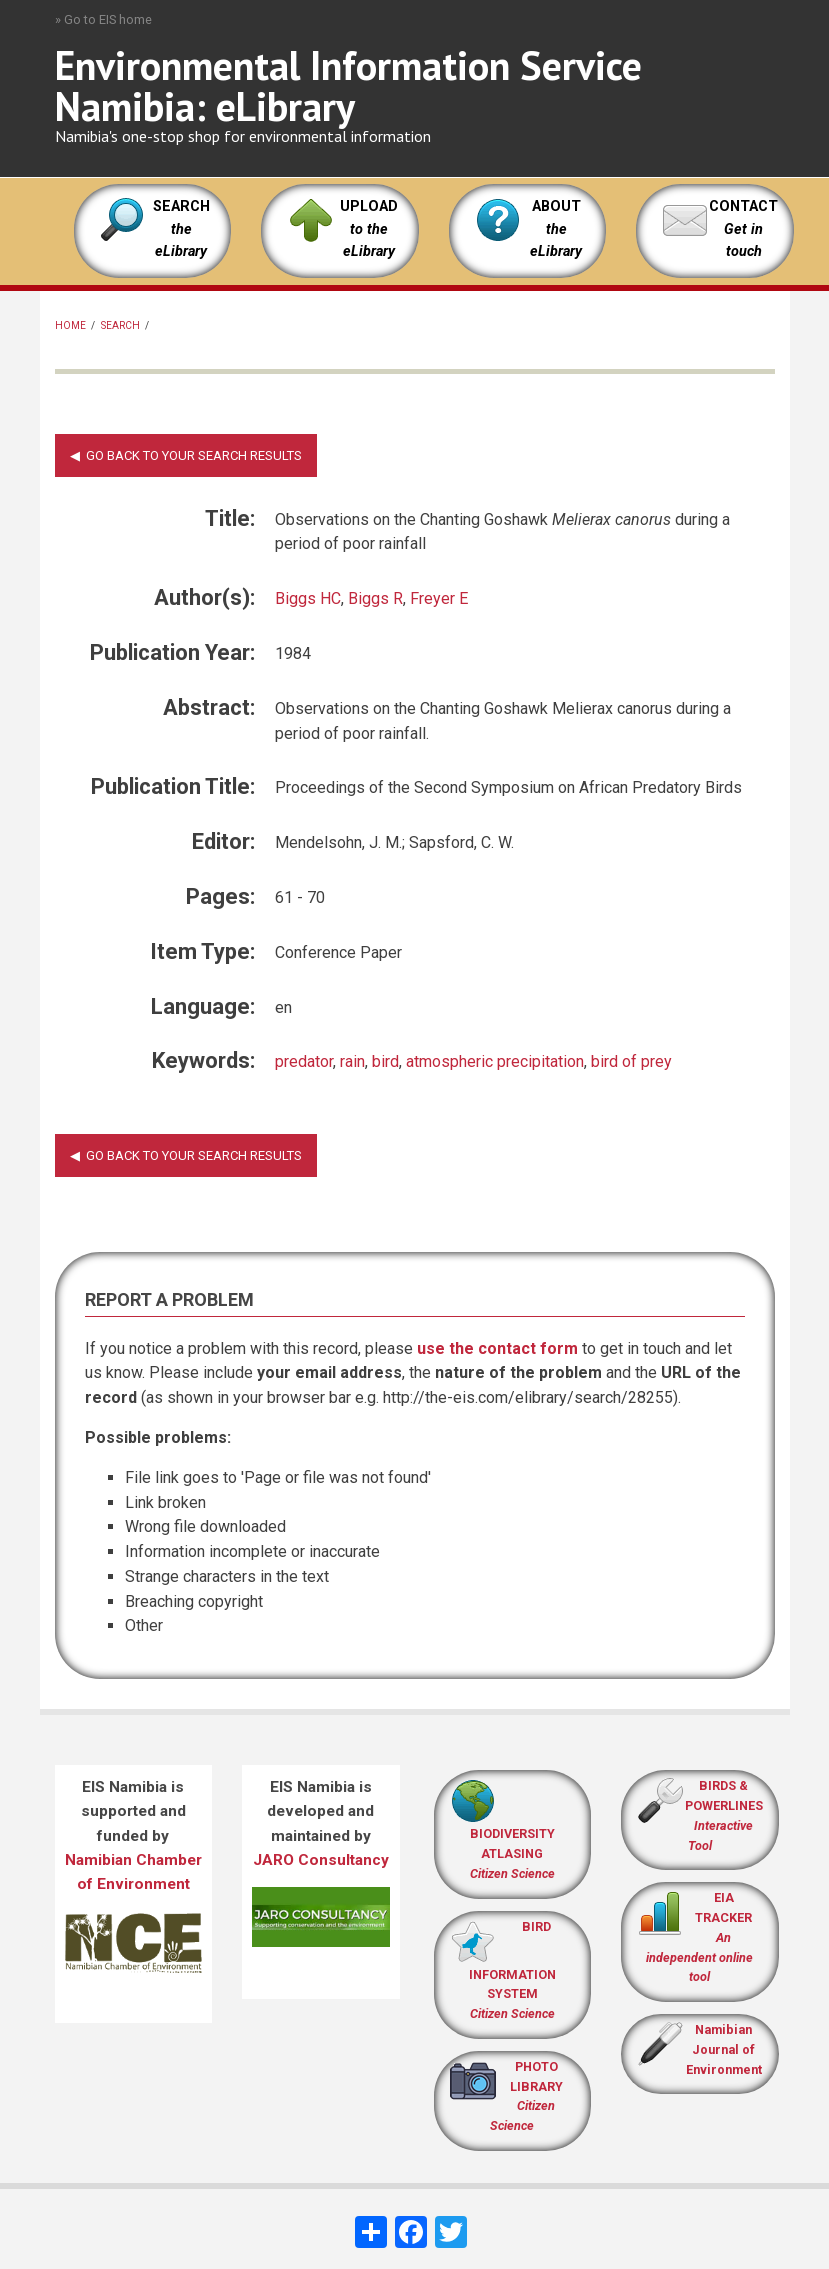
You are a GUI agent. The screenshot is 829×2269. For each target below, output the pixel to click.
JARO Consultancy (321, 1860)
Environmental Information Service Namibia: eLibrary (348, 85)
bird (385, 1061)
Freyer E (439, 598)
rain (352, 1061)
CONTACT (743, 206)
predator (304, 1061)
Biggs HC (308, 598)
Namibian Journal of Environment (724, 2049)
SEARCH (181, 229)
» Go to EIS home (103, 19)
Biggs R (375, 598)
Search (120, 325)
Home (70, 325)
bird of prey (631, 1061)
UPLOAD (369, 229)
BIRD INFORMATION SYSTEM (512, 1970)
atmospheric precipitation (495, 1061)
